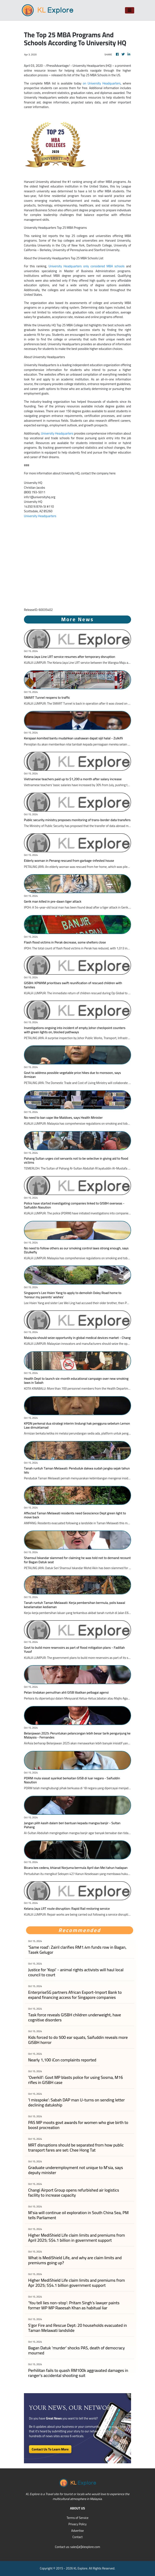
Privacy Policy (77, 2524)
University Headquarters (57, 433)
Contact (77, 2537)
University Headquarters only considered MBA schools (87, 266)
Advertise (77, 2531)
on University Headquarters (102, 83)
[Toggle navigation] (129, 10)
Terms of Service (77, 2518)
